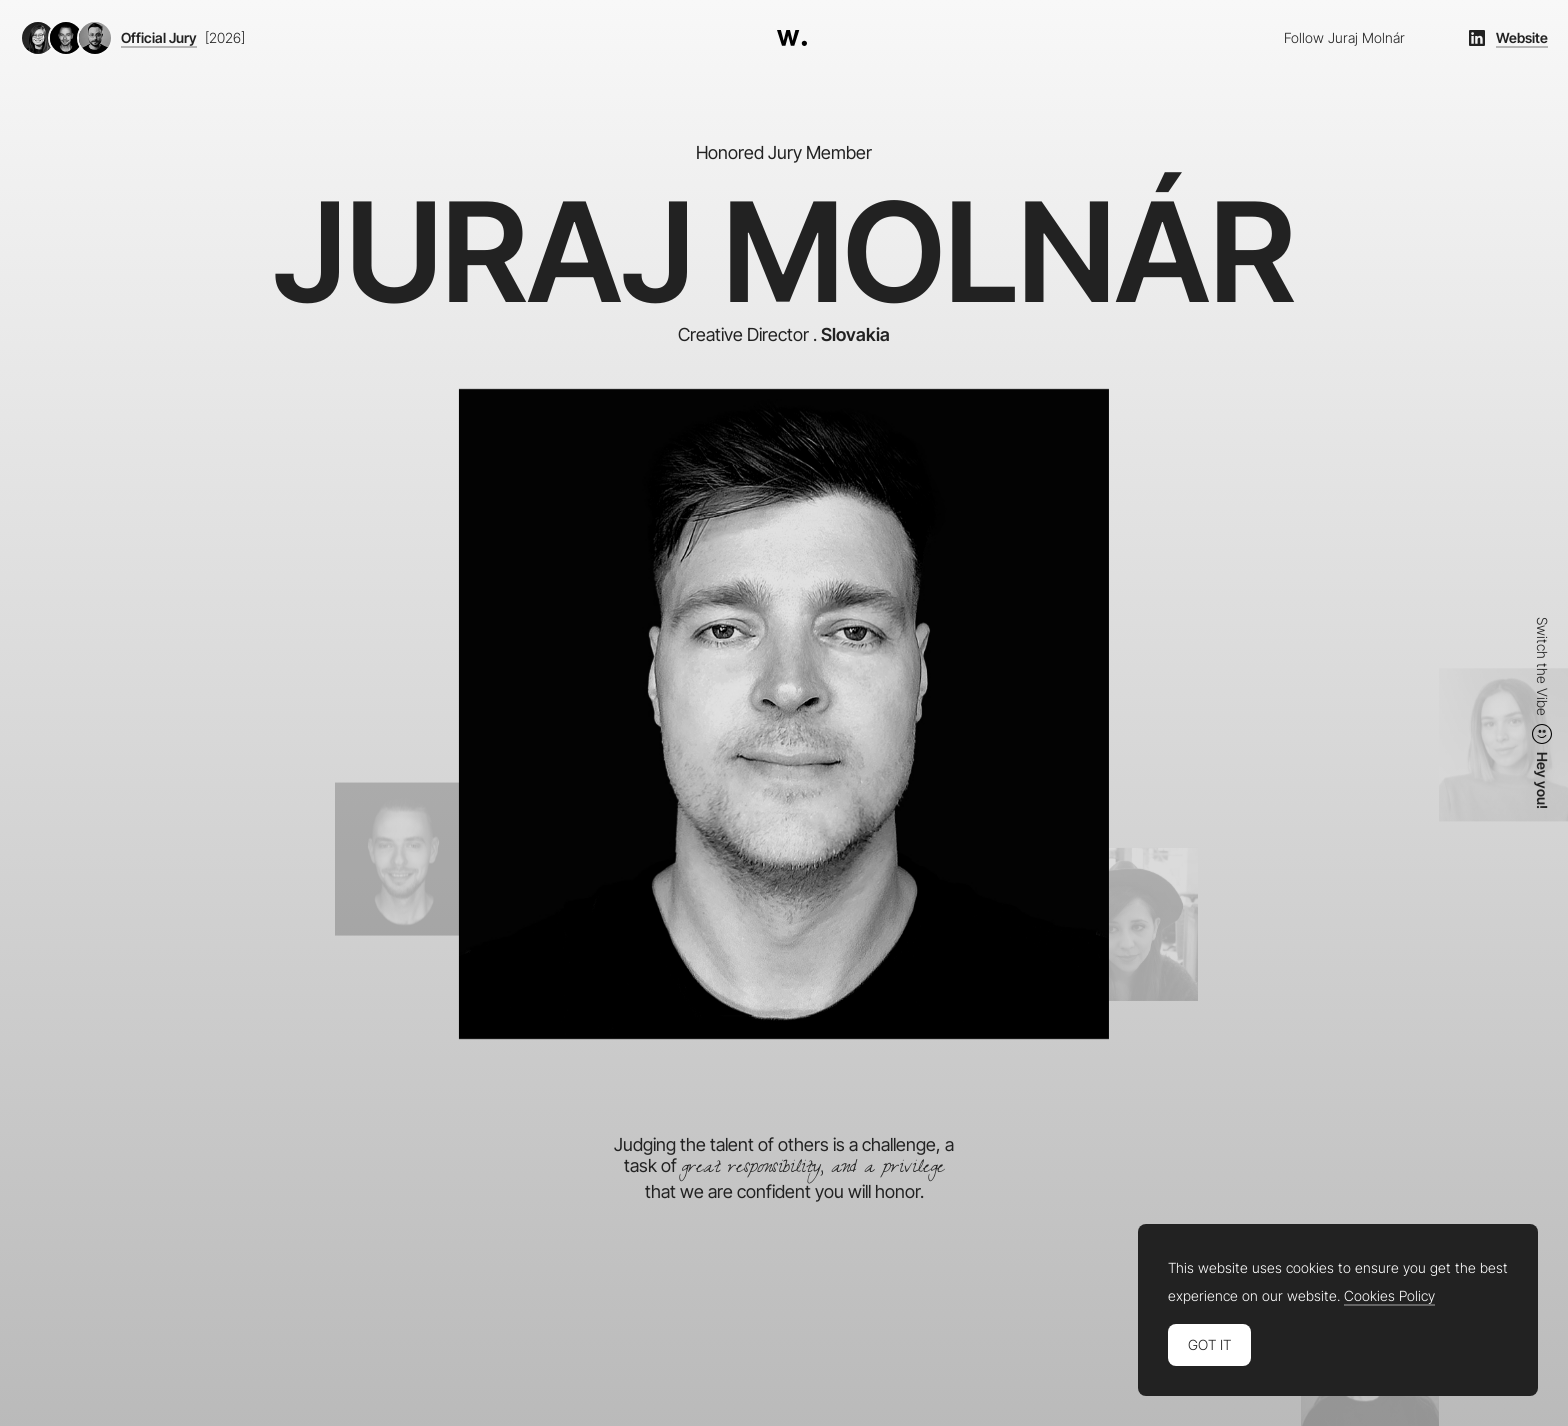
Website (1522, 38)
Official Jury (159, 38)
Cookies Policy (1389, 1296)
